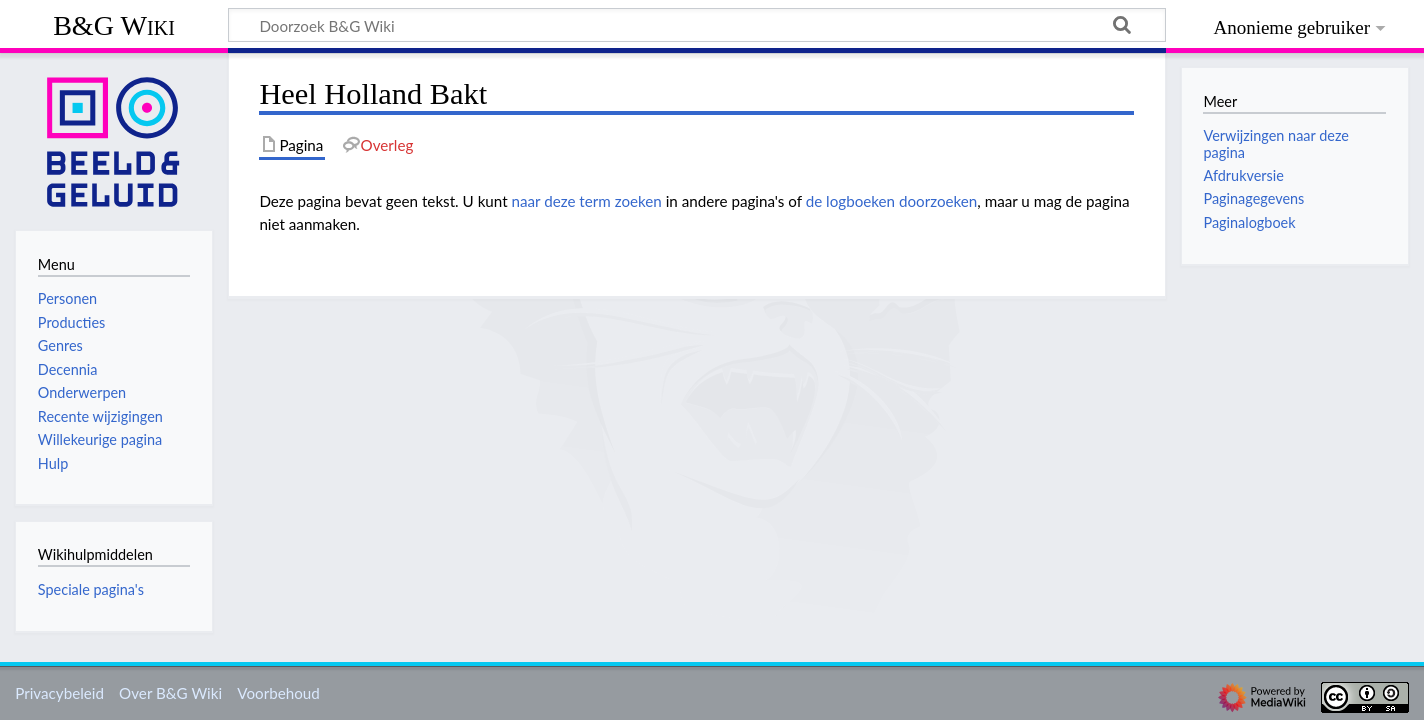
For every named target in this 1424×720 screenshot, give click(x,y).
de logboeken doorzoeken (892, 201)
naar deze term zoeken (587, 201)
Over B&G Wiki (170, 693)
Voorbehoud (278, 693)
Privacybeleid (59, 693)
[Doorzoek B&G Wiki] (697, 25)
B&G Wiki (114, 25)
